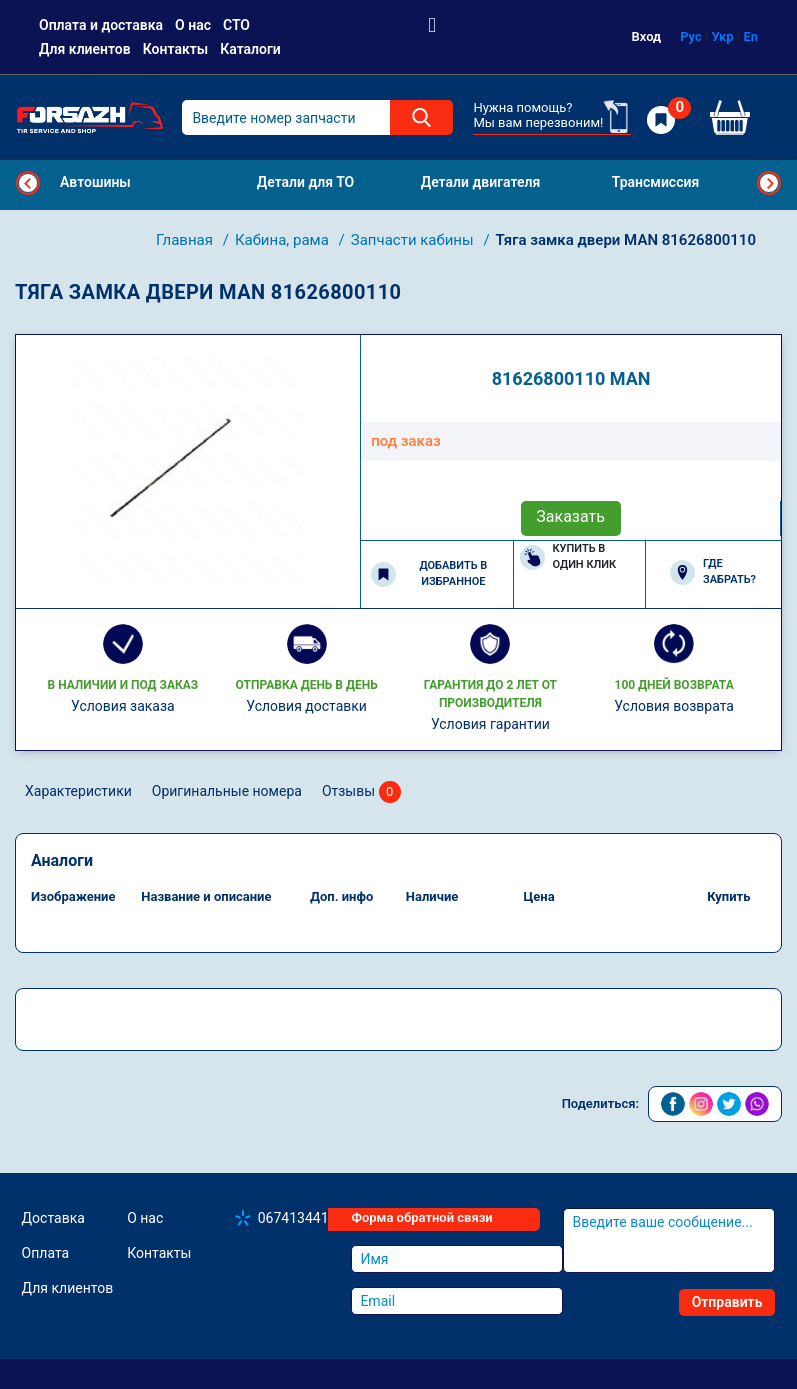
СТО (236, 25)
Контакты (175, 49)
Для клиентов (85, 49)
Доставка (53, 1218)
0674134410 (297, 1218)
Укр (723, 36)
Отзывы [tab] (361, 792)
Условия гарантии (490, 724)
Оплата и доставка (101, 25)
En (750, 36)
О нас (193, 25)
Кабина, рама (284, 240)
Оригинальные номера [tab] (227, 791)
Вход (647, 36)
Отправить (727, 1302)
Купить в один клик (568, 557)
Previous (28, 183)
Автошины (95, 182)
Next (769, 183)
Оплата (46, 1253)
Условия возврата (674, 706)
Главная (186, 240)
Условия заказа (123, 706)
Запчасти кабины (414, 240)
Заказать (570, 516)
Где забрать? (713, 572)
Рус (691, 36)
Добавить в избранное (429, 574)
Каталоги (250, 49)
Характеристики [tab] (78, 791)
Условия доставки (306, 706)
